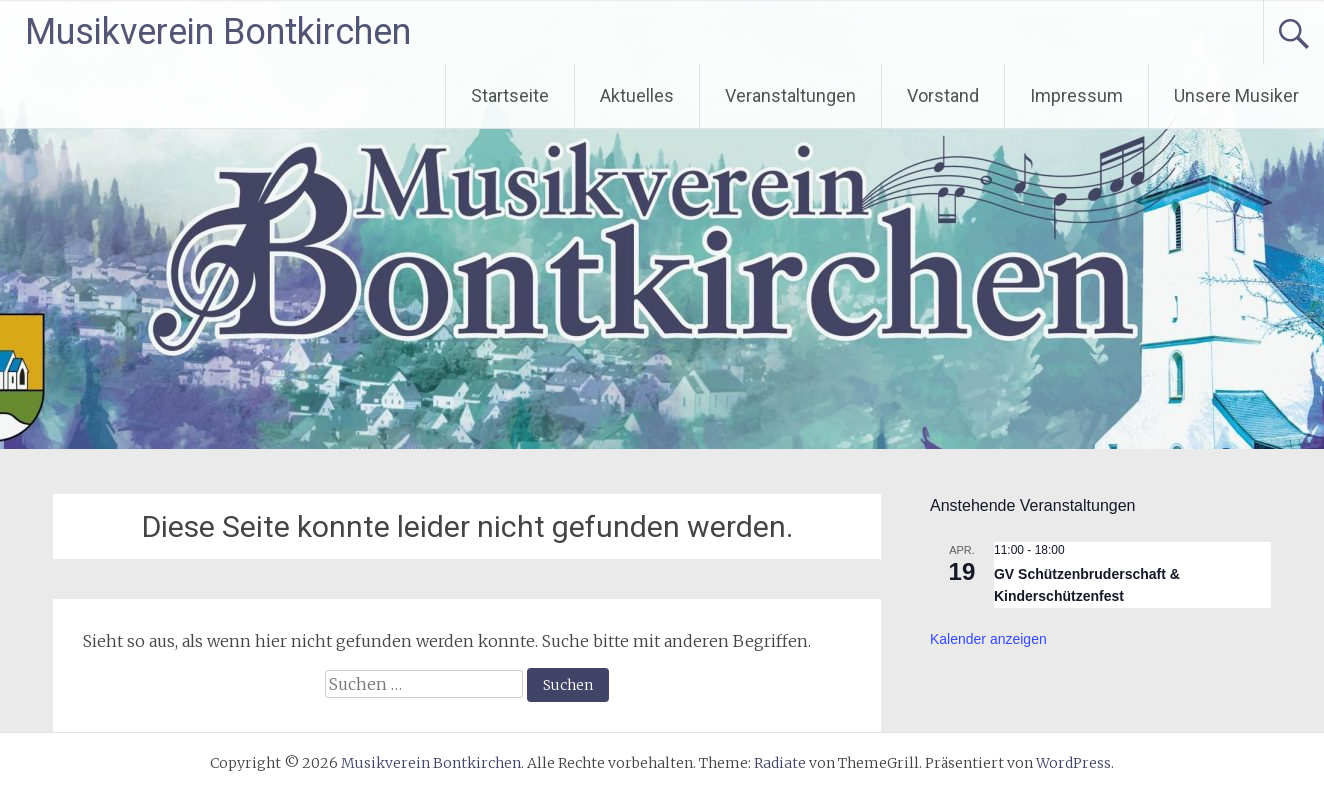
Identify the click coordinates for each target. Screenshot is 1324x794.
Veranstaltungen (790, 95)
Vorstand (943, 95)
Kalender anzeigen (988, 639)
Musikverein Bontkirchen (218, 32)
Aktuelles (637, 95)
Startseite (510, 95)
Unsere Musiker (1236, 95)
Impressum (1076, 95)
